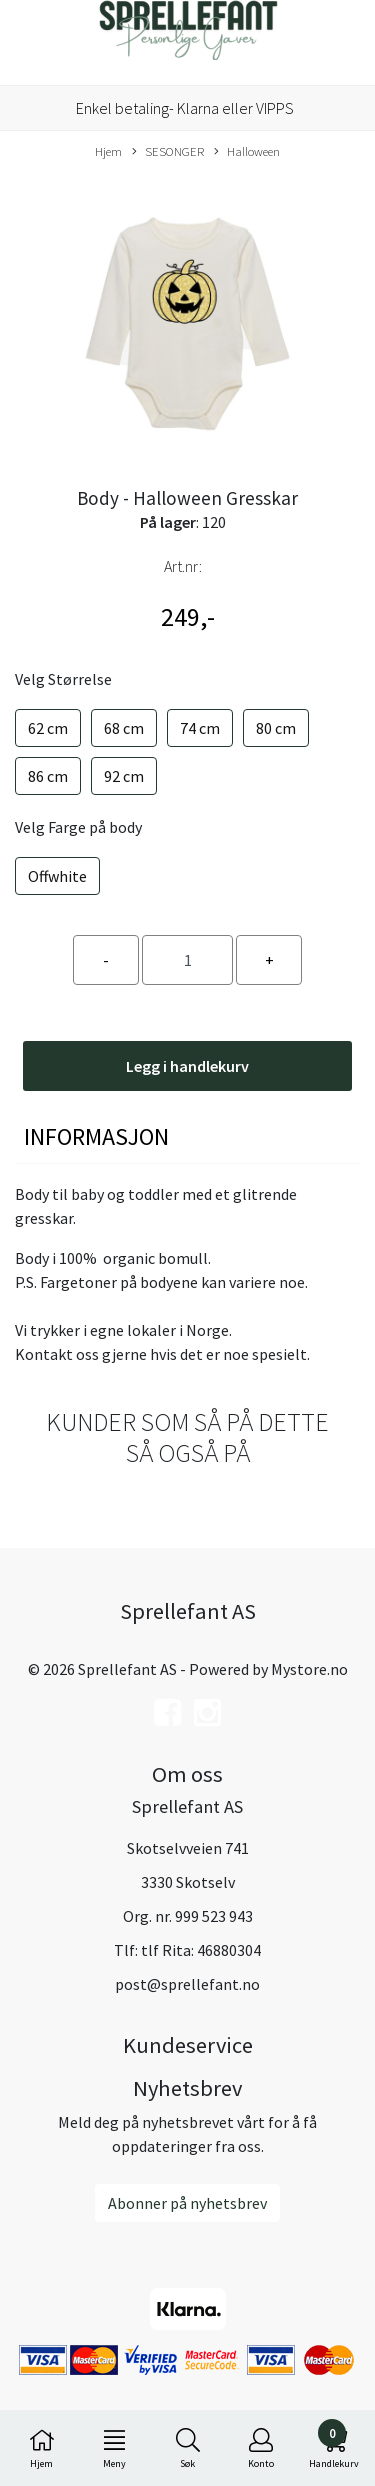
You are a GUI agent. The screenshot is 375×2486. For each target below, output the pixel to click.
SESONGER (168, 152)
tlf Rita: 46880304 (201, 1950)
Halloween (247, 152)
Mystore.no (309, 1669)
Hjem (108, 151)
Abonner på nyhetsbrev (187, 2203)
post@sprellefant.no (187, 1984)
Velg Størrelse (63, 679)
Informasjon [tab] (96, 1136)
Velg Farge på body (78, 827)
